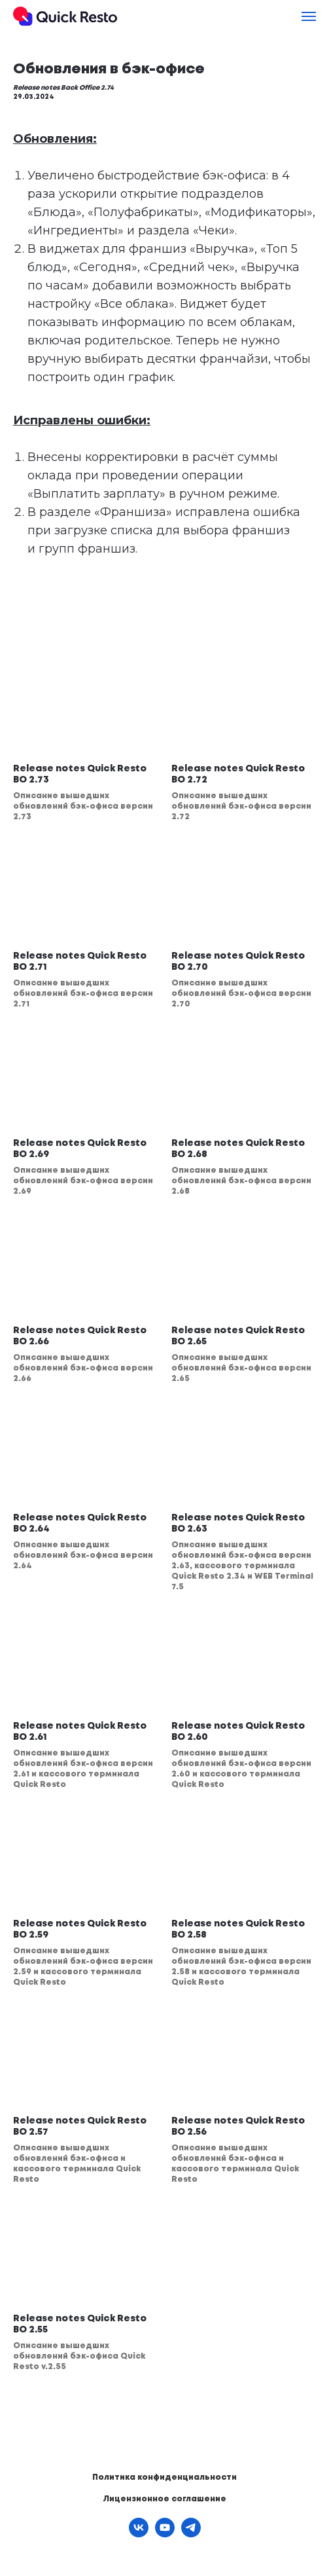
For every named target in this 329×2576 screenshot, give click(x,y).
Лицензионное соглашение (164, 2499)
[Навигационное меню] (309, 16)
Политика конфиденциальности (164, 2477)
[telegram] (191, 2533)
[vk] (138, 2533)
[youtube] (165, 2533)
